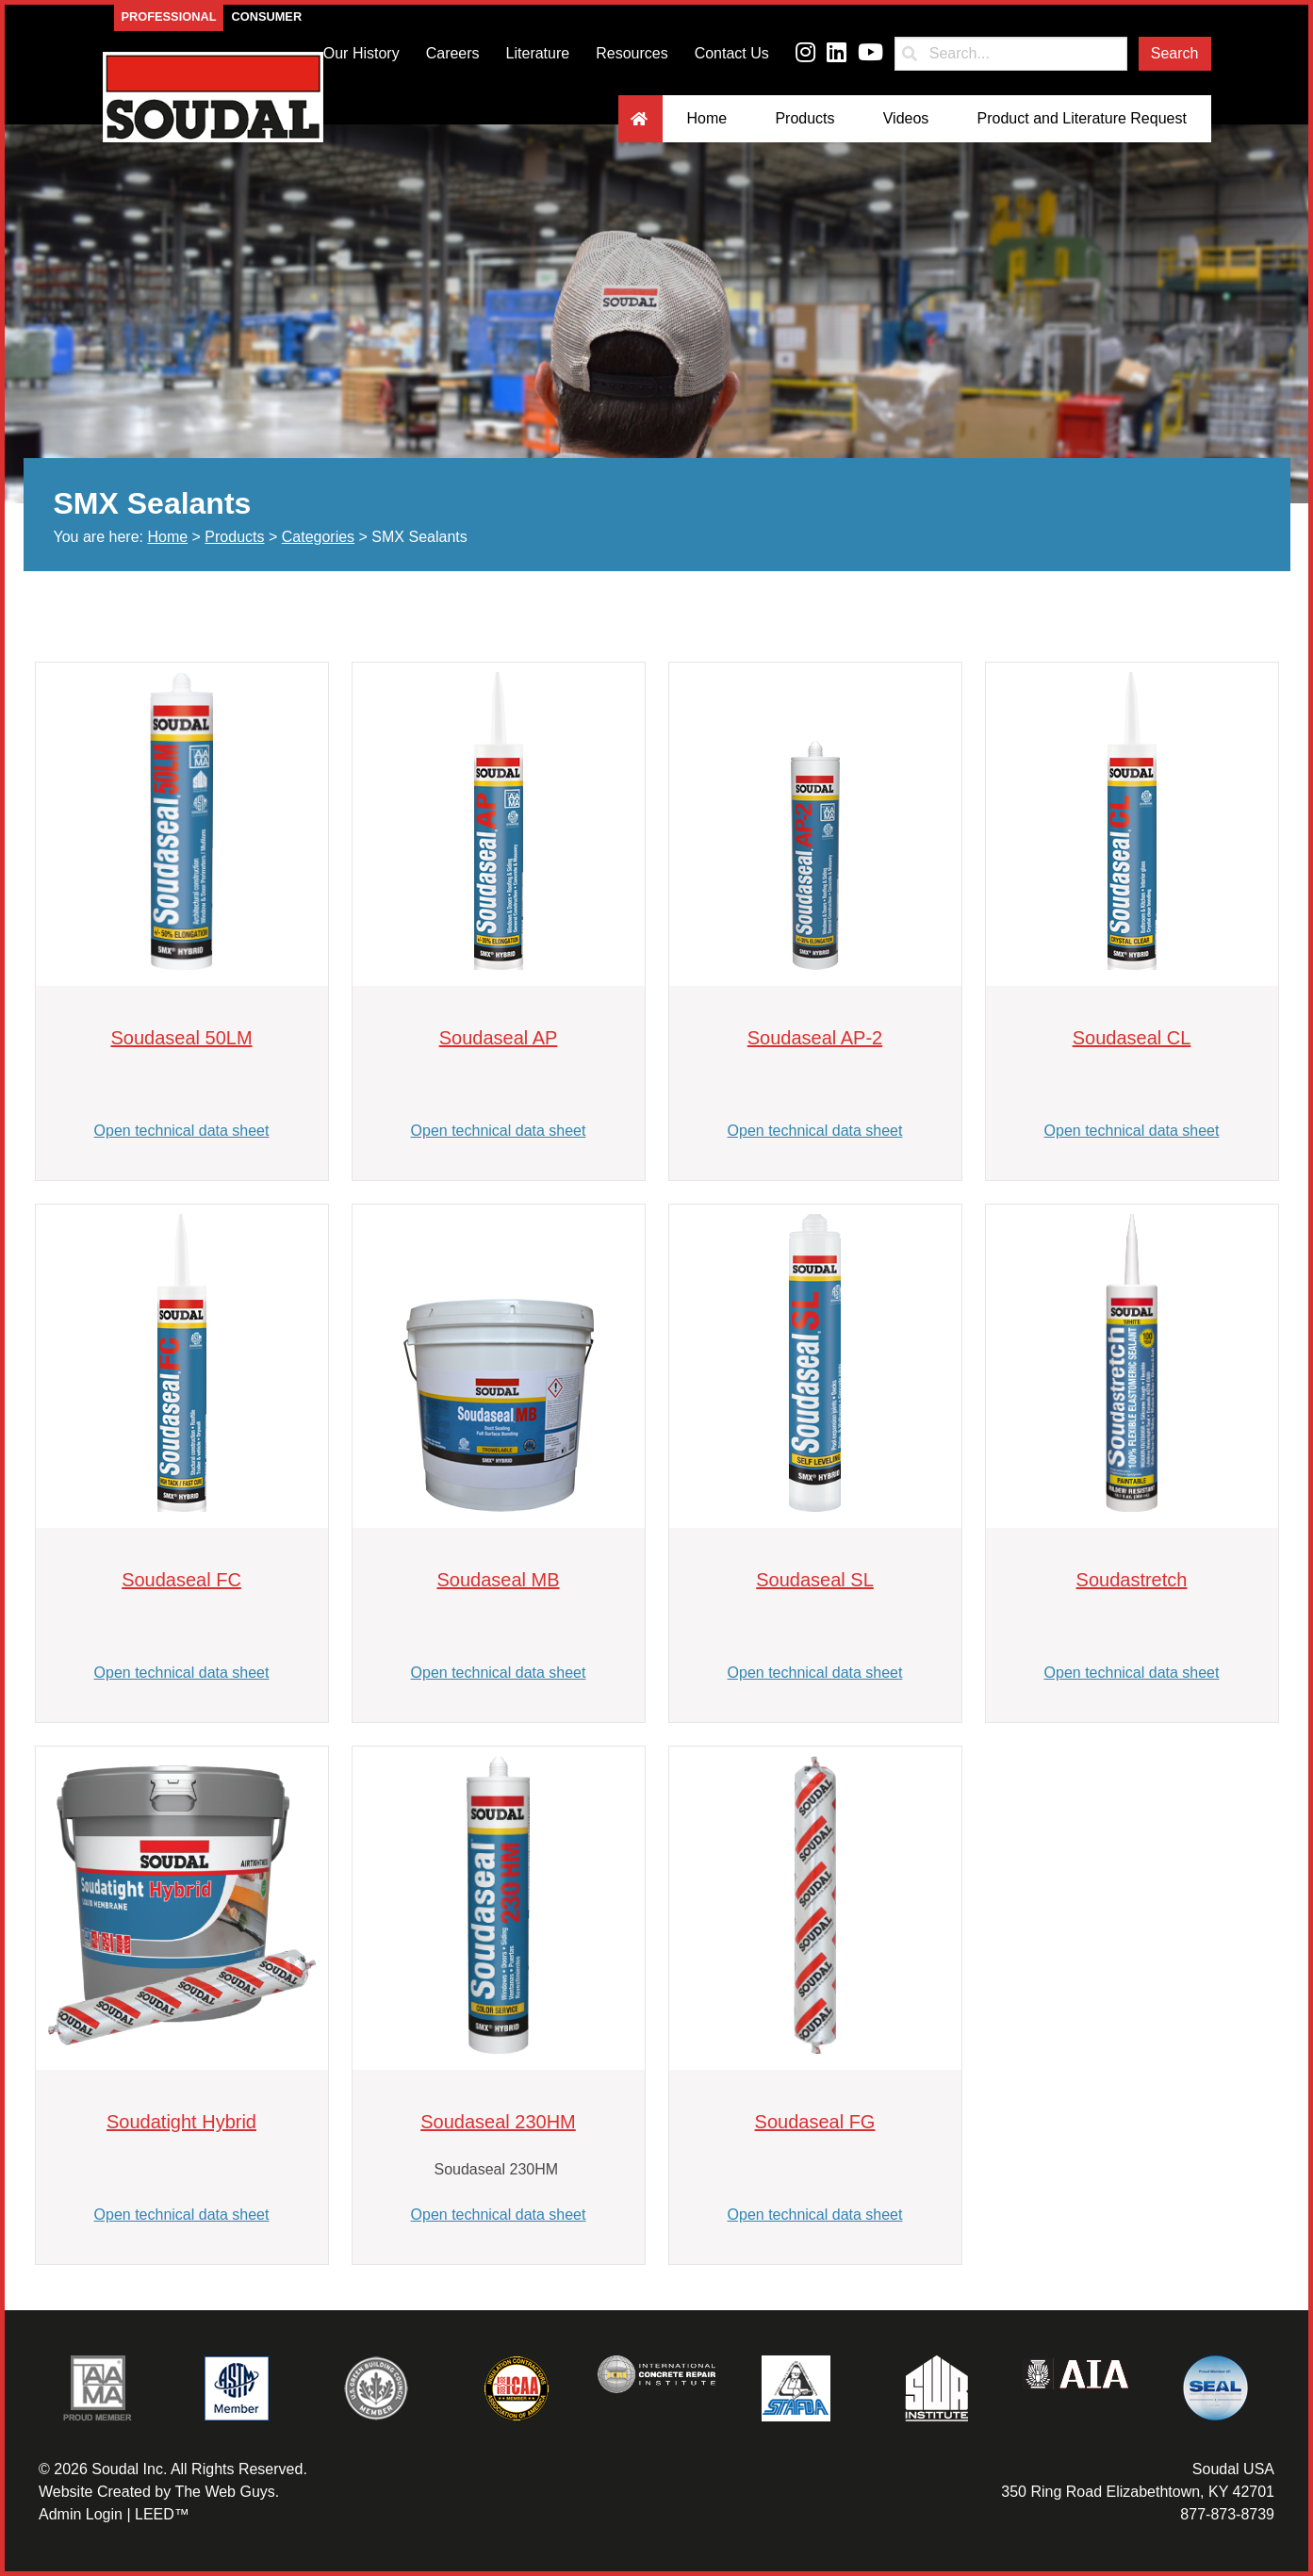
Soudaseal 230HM (498, 2121)
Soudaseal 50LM (181, 1037)
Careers (453, 53)
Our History (361, 53)
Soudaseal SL (815, 1579)
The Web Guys (224, 2492)
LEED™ (162, 2514)
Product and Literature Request (1082, 118)
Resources (631, 53)
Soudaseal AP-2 (814, 1037)
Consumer (266, 16)
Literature (538, 53)
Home (707, 118)
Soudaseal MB (497, 1579)
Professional (169, 16)
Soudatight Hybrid (181, 2121)
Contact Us (732, 53)
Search (1175, 53)
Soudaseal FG (815, 2121)
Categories (318, 537)
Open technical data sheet (182, 1131)
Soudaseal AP (498, 1037)
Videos (906, 118)
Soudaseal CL (1132, 1037)
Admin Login (81, 2514)
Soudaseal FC (181, 1579)
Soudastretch (1132, 1579)
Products (804, 118)
